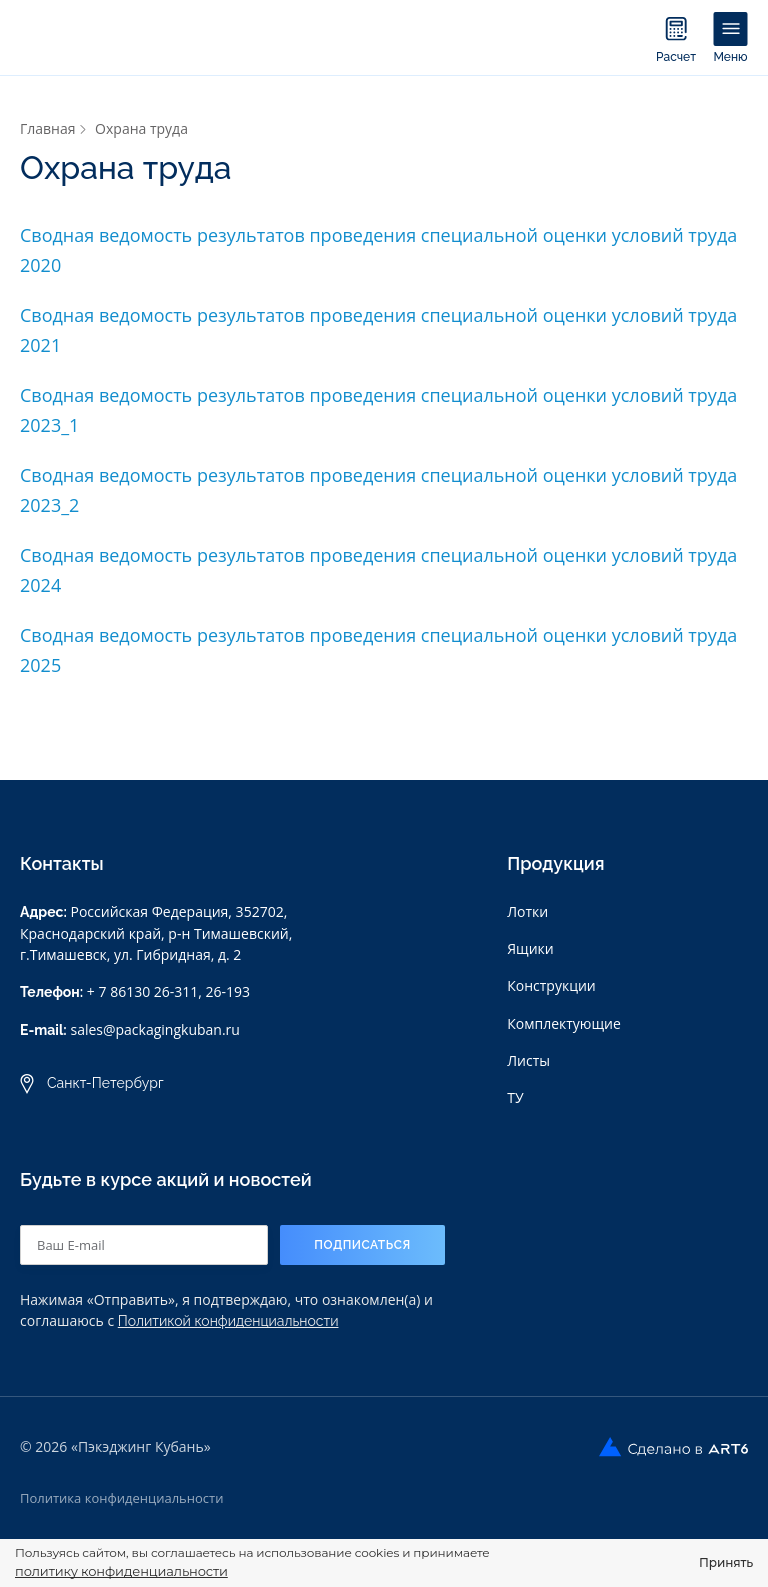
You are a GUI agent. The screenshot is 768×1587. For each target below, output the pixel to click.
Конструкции (551, 985)
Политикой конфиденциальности (228, 1320)
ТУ (515, 1096)
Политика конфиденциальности (121, 1497)
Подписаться (362, 1244)
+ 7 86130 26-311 (142, 991)
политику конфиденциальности (121, 1571)
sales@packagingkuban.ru (154, 1029)
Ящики (530, 948)
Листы (528, 1059)
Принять (726, 1562)
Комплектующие (564, 1022)
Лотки (527, 911)
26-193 (228, 991)
